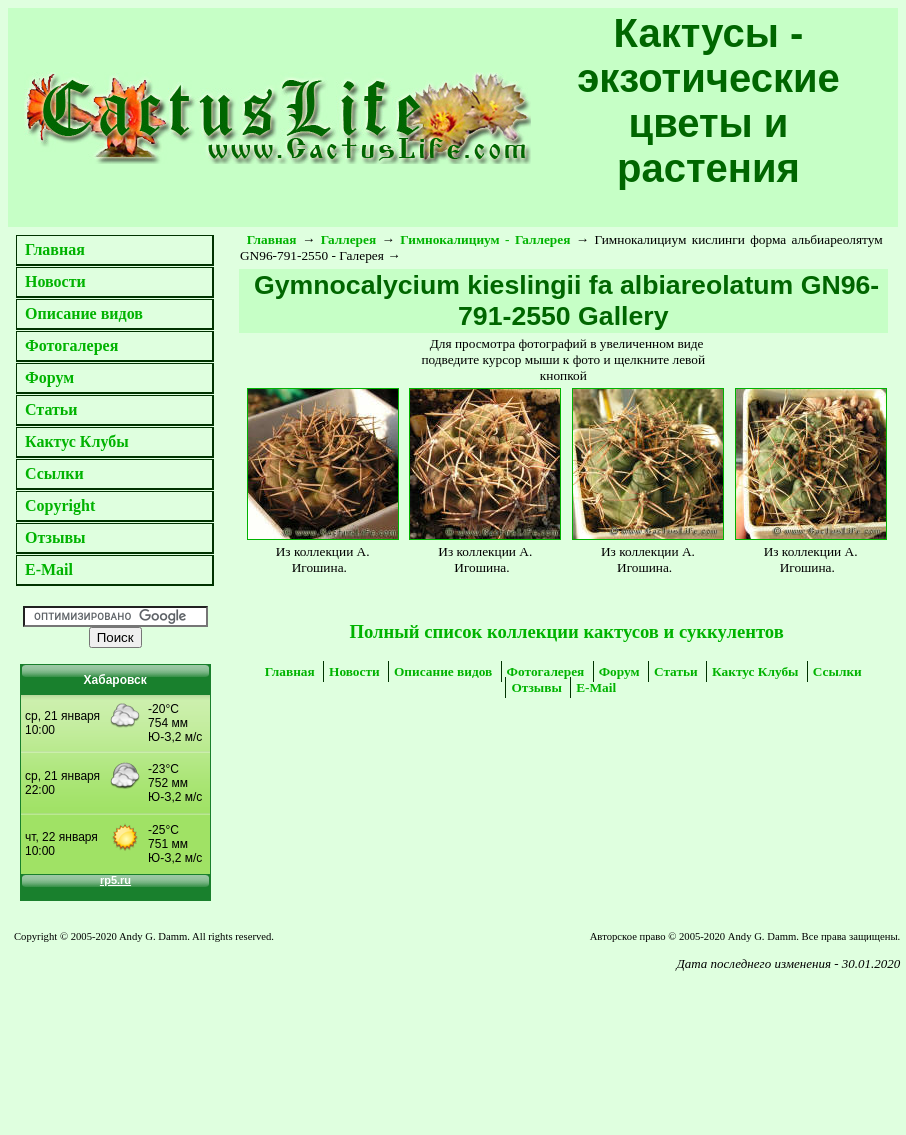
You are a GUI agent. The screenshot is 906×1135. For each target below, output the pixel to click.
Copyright (60, 505)
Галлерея (349, 239)
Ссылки (54, 473)
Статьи (51, 409)
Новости (55, 281)
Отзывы (55, 537)
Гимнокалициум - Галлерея (485, 239)
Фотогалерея (71, 345)
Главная (55, 249)
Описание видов (84, 313)
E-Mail (49, 569)
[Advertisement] (193, 1030)
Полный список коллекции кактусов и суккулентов (566, 631)
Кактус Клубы (77, 441)
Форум (49, 377)
